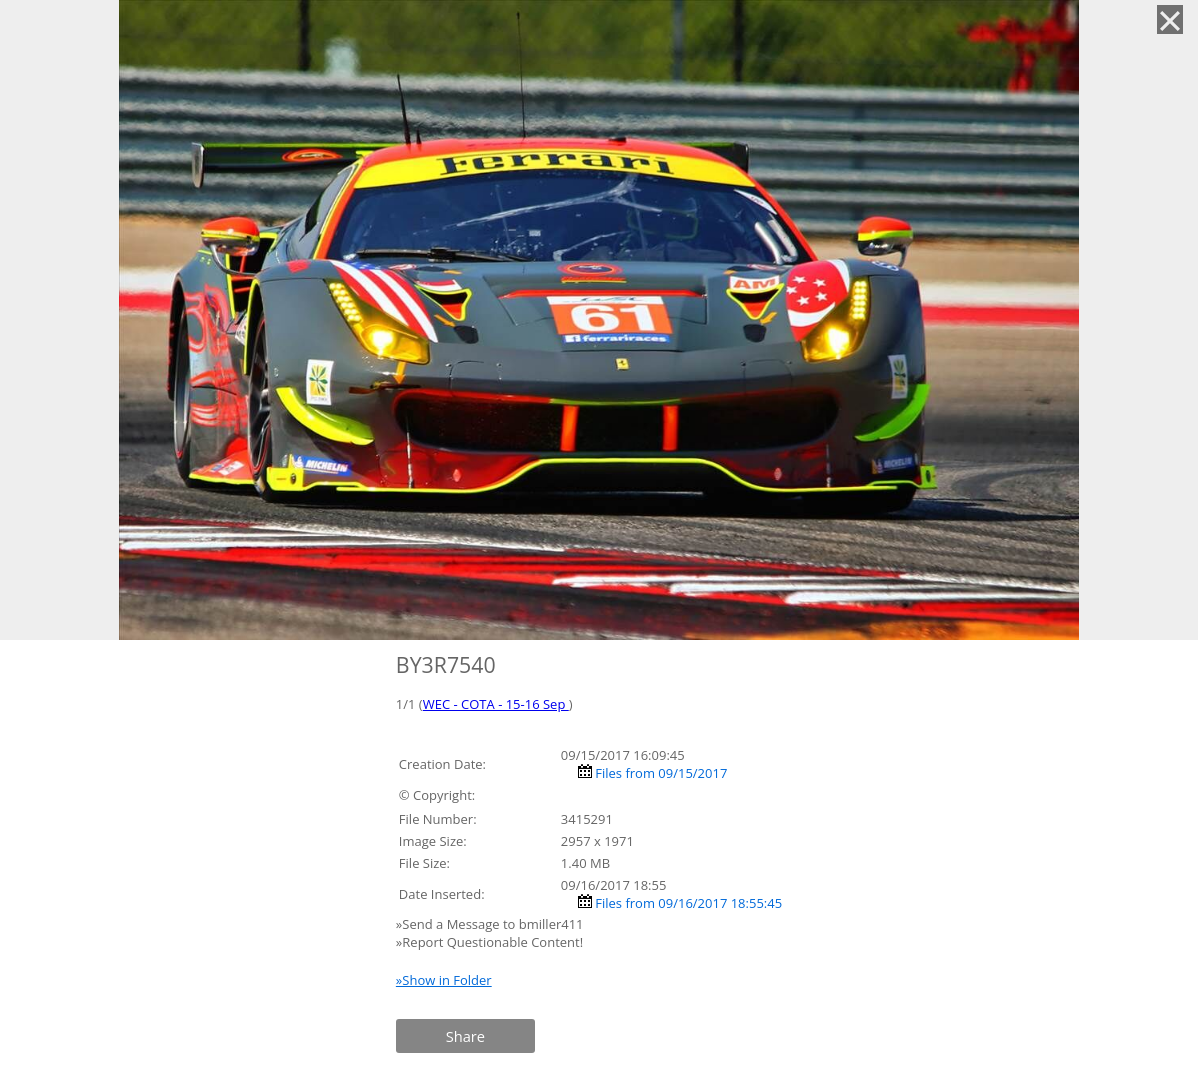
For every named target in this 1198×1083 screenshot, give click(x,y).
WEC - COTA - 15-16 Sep (496, 704)
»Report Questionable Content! (489, 942)
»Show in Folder (444, 980)
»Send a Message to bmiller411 (491, 924)
